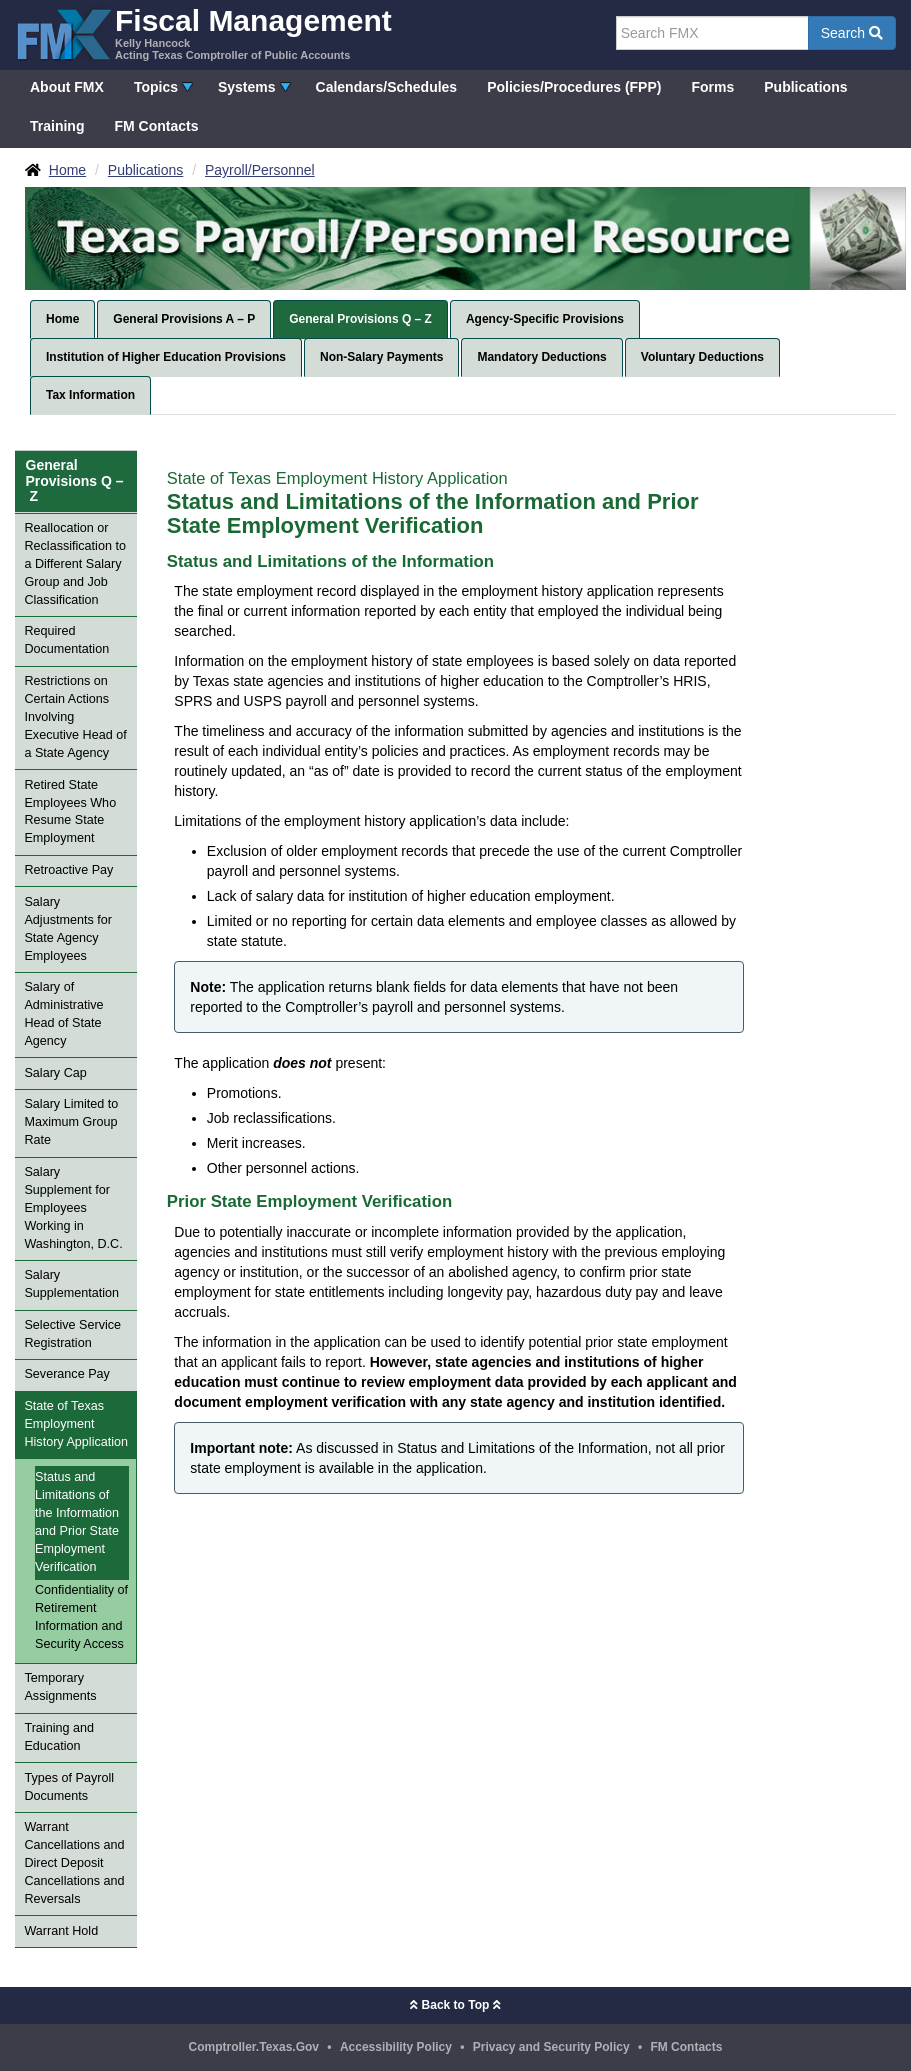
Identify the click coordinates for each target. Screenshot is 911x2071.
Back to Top (455, 2005)
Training (57, 126)
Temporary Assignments (60, 1687)
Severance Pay (66, 1374)
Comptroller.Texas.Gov (254, 2047)
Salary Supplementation (71, 1284)
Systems (247, 87)
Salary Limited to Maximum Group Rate (71, 1122)
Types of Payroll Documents (69, 1787)
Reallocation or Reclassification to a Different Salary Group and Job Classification (75, 564)
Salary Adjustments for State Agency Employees (68, 929)
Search (852, 33)
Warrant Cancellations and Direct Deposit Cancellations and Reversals (74, 1863)
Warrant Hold (61, 1931)
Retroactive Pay (68, 870)
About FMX (67, 87)
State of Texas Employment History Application (76, 1424)
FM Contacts (156, 126)
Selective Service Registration (72, 1334)
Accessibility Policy (396, 2047)
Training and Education (59, 1737)
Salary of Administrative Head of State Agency (63, 1014)
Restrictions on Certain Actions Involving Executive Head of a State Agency (75, 717)
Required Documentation (66, 640)
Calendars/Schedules (387, 87)
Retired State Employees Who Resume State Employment (70, 812)
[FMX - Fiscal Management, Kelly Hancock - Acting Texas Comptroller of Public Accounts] (203, 32)
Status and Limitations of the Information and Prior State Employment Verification (77, 1522)
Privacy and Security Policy (551, 2047)
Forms (712, 87)
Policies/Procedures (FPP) (574, 87)
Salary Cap (55, 1073)
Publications (805, 87)
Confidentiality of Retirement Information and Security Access (81, 1617)
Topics (156, 87)
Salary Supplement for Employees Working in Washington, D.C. (73, 1208)
